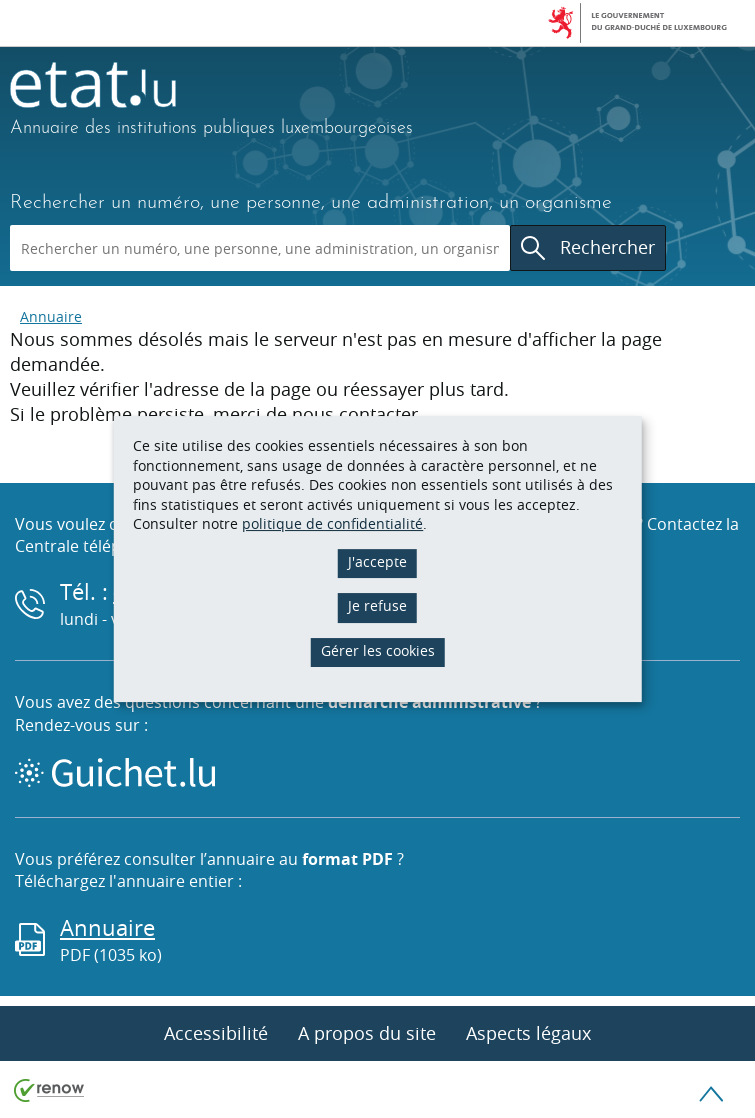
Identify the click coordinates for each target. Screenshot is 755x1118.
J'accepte (377, 561)
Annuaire (51, 316)
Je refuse (377, 605)
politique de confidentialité (332, 523)
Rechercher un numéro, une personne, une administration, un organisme (311, 203)
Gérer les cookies (378, 650)
